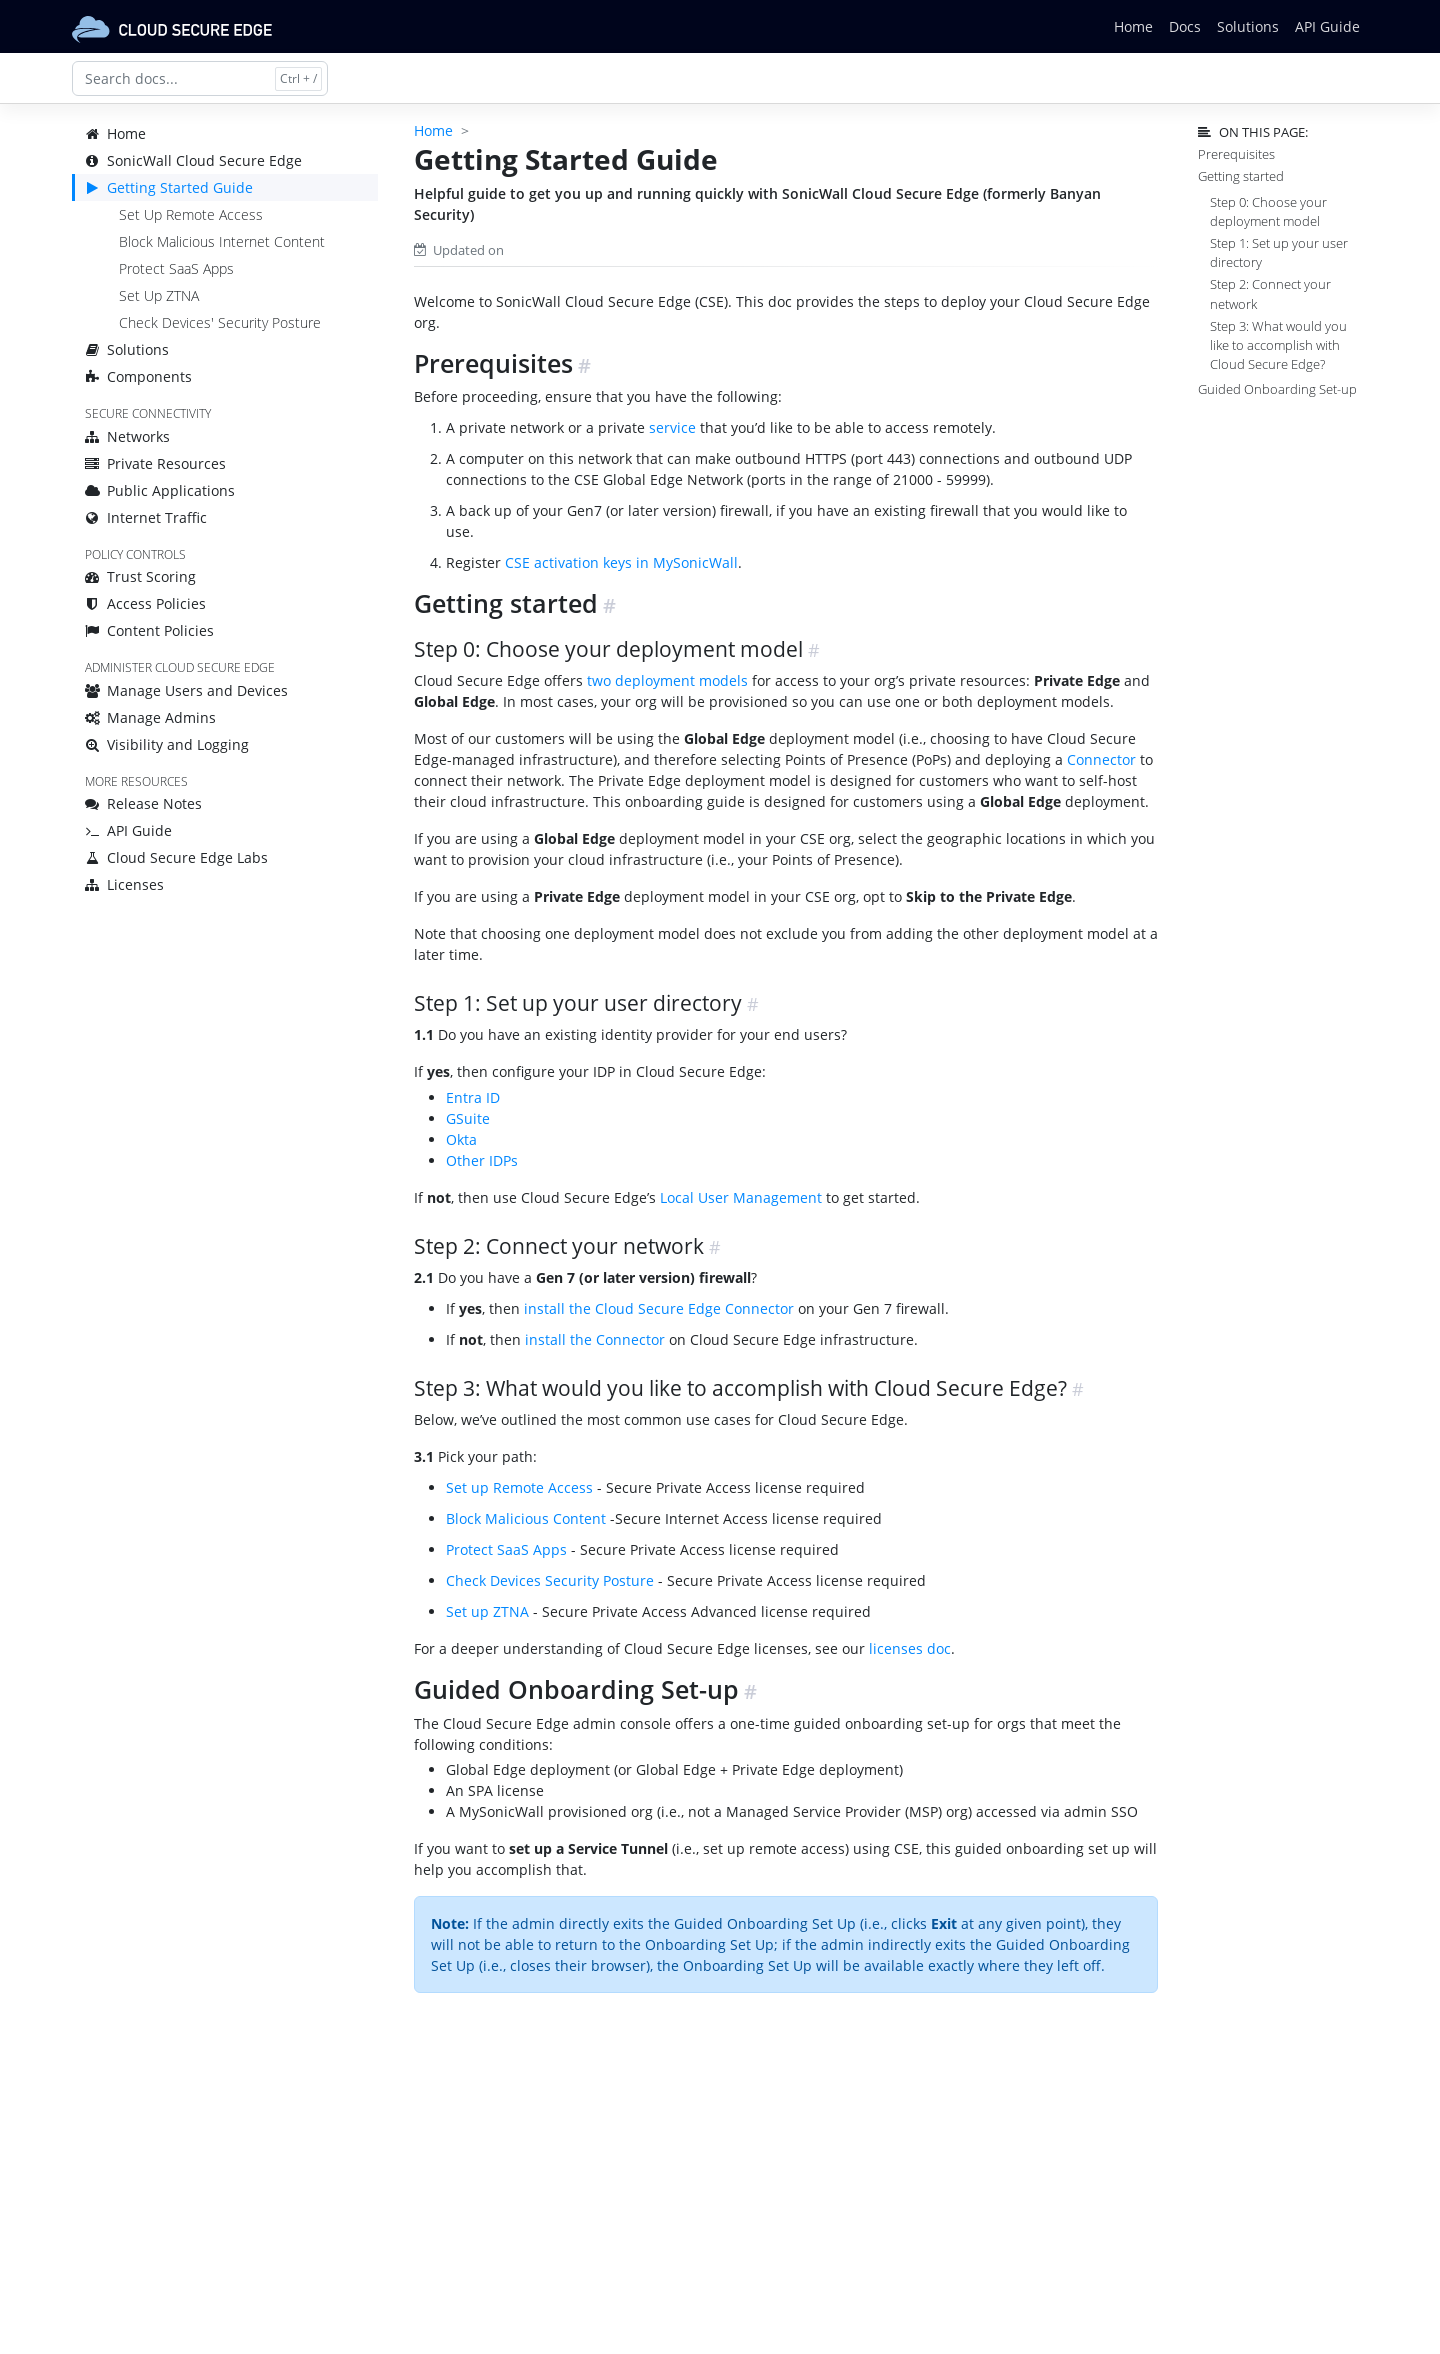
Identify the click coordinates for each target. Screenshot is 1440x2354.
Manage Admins (150, 717)
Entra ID (473, 1097)
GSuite (468, 1118)
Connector (1101, 759)
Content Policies (149, 630)
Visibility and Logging (167, 744)
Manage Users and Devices (186, 690)
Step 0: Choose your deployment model (1268, 211)
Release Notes (143, 803)
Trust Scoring (140, 576)
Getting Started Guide (169, 187)
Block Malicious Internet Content (222, 241)
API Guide (1327, 26)
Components (138, 376)
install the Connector (595, 1339)
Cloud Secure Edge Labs (176, 857)
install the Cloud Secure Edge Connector (659, 1308)
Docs (1185, 26)
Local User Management (741, 1197)
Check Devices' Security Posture (220, 322)
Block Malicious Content (526, 1518)
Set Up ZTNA (159, 295)
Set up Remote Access (519, 1487)
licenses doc (910, 1648)
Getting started (1241, 176)
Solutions (1248, 26)
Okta (461, 1139)
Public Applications (160, 490)
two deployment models (667, 680)
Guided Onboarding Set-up (1277, 389)
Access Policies (145, 603)
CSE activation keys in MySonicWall (621, 562)
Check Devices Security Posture (550, 1580)
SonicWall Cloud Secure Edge (193, 160)
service (672, 427)
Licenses (124, 884)
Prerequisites (1236, 154)
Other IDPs (482, 1160)
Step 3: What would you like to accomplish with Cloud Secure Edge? (1278, 345)
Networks (127, 436)
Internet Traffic (146, 517)
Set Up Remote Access (191, 214)
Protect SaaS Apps (176, 268)
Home (1133, 26)
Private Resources (155, 463)
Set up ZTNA (487, 1611)
